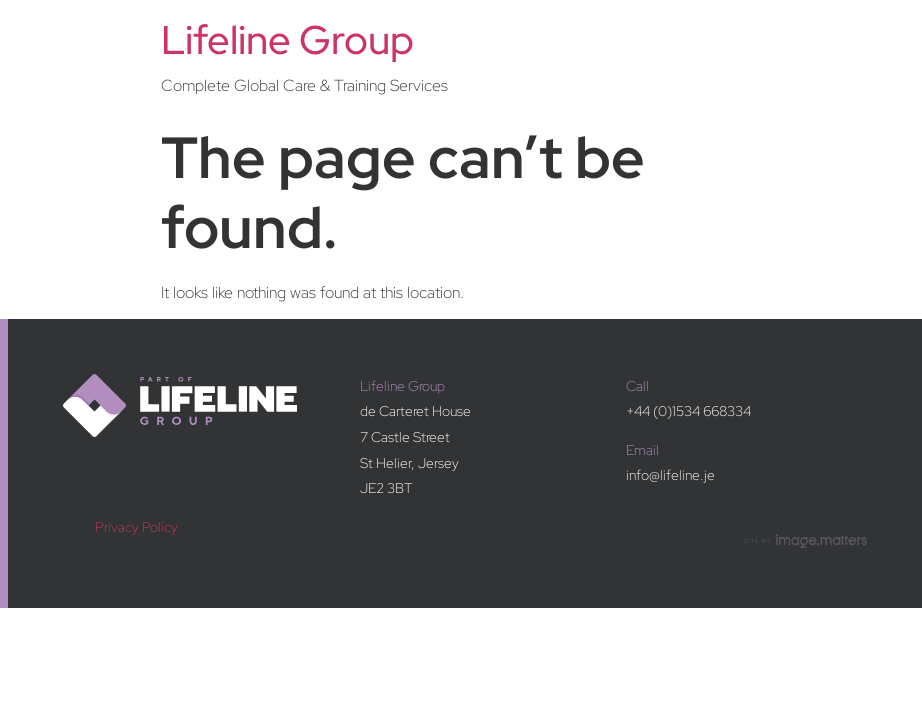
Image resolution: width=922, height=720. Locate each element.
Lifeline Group (287, 39)
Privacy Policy (136, 527)
